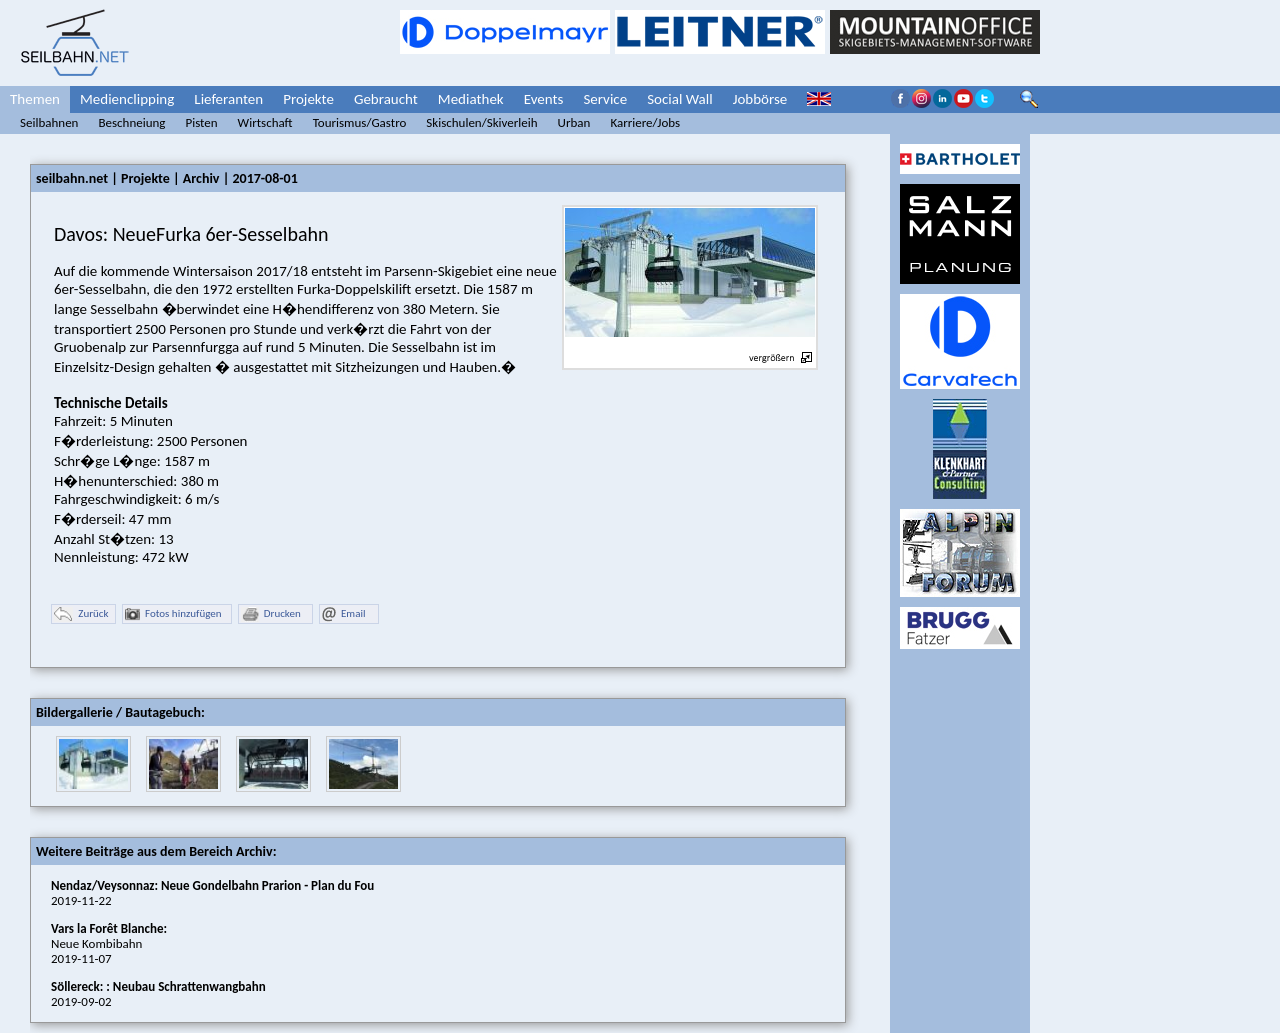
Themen (35, 99)
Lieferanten (228, 99)
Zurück (81, 614)
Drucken (271, 614)
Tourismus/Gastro (360, 122)
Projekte (308, 99)
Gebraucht (386, 99)
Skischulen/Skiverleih (481, 122)
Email (343, 614)
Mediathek (471, 99)
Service (605, 99)
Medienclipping (127, 99)
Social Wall (680, 99)
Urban (574, 122)
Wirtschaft (265, 122)
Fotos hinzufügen (173, 614)
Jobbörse (760, 99)
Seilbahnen (49, 122)
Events (544, 99)
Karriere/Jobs (645, 122)
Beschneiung (131, 122)
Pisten (201, 122)
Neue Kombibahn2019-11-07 (109, 943)
